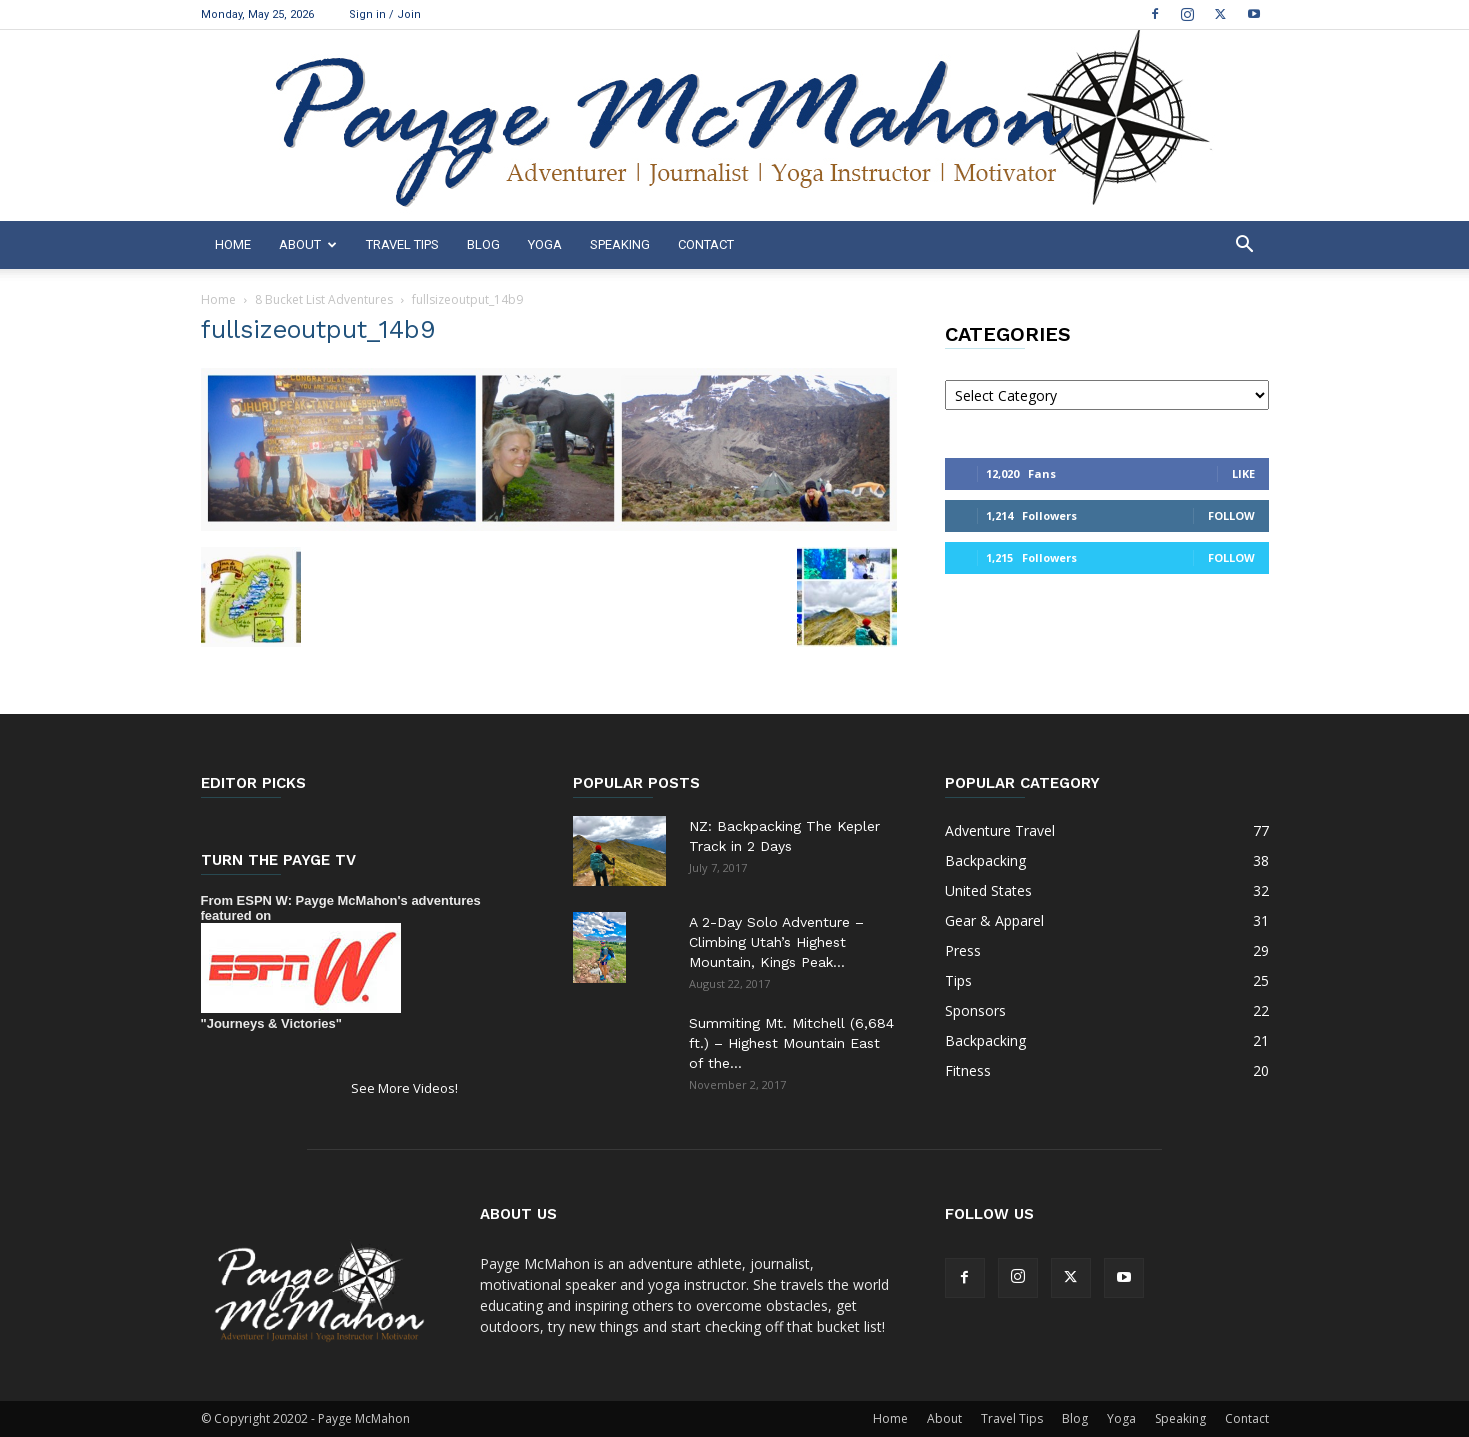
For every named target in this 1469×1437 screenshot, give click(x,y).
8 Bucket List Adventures (324, 299)
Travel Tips (402, 244)
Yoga (545, 244)
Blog (483, 244)
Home (233, 244)
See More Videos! (404, 1088)
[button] (1245, 246)
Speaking (620, 244)
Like (1243, 473)
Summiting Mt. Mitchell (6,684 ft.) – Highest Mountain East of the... (791, 1043)
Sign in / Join (385, 14)
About (308, 244)
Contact (706, 244)
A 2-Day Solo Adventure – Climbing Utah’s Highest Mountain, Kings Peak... (776, 942)
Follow (1231, 515)
